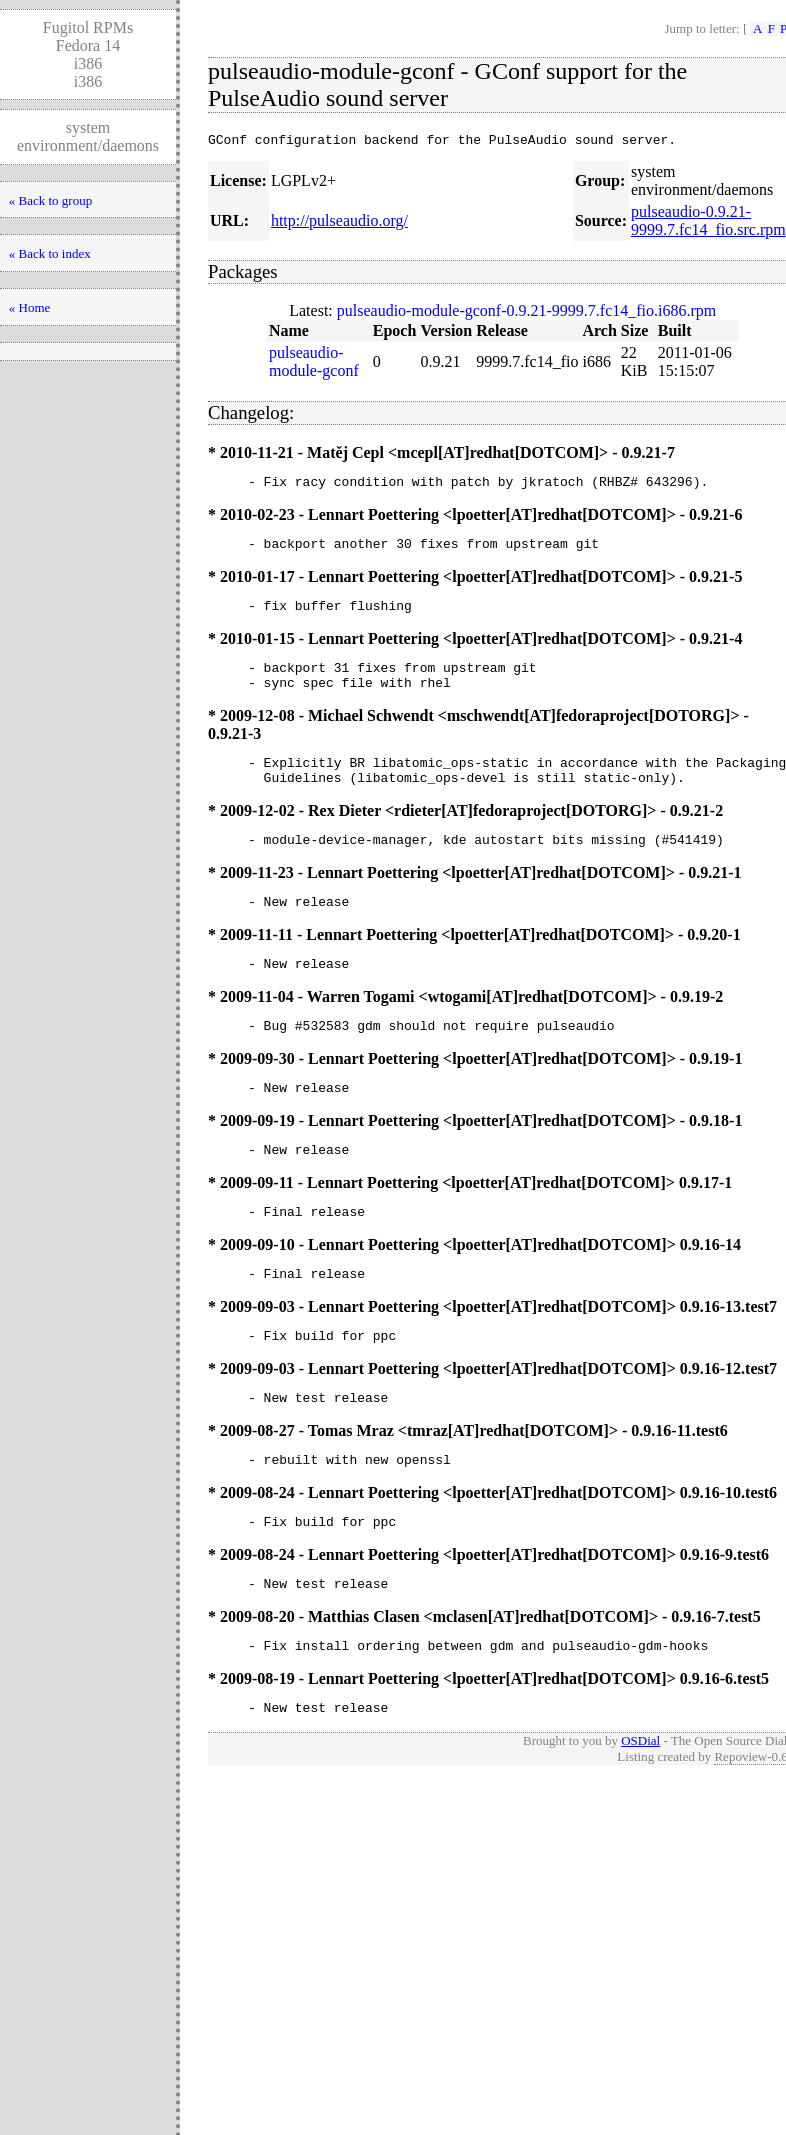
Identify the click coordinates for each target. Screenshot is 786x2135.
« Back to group (50, 200)
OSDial (640, 1809)
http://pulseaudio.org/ (339, 223)
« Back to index (50, 253)
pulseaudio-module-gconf (314, 364)
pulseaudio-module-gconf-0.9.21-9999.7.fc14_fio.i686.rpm (526, 313)
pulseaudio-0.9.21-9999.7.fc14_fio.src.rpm (708, 223)
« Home (30, 307)
